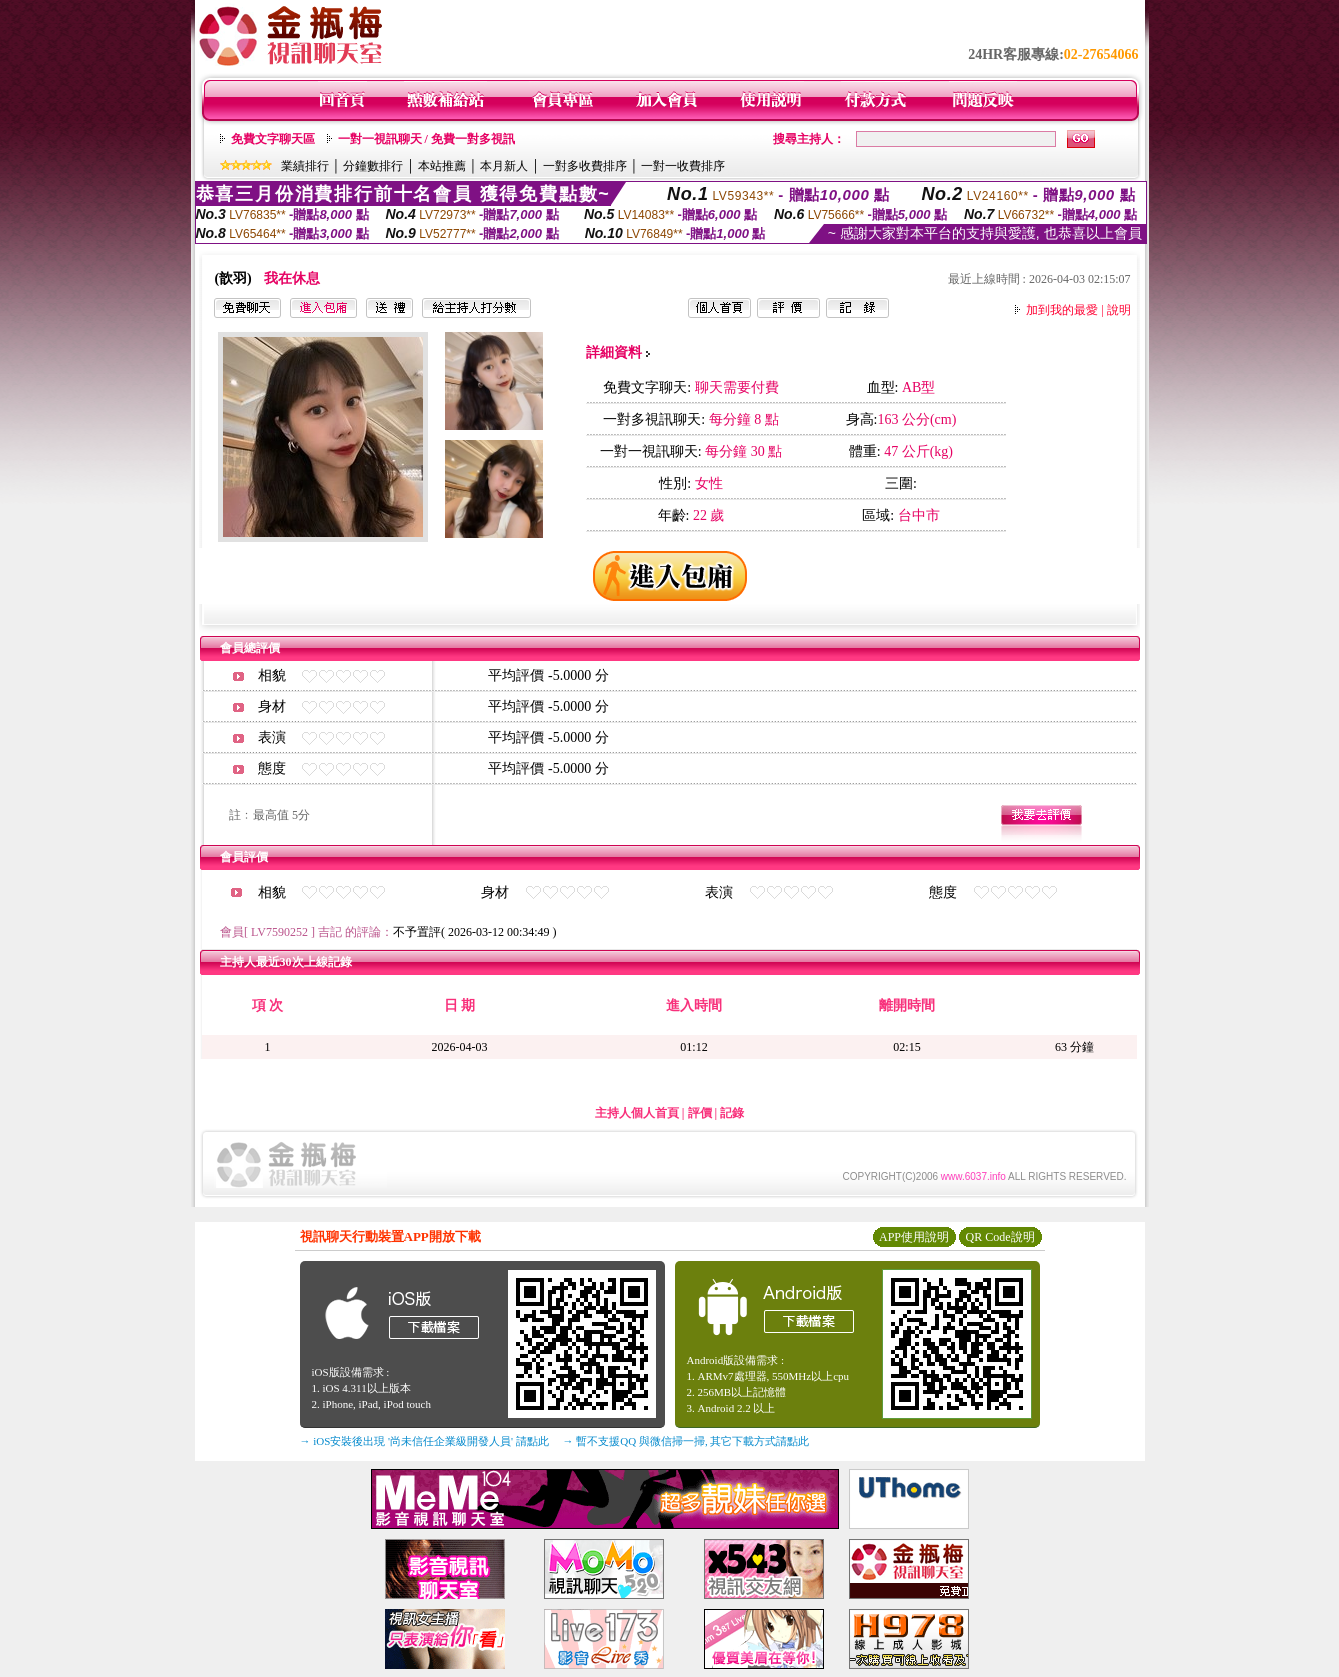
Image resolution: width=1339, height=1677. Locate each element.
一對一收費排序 (683, 166)
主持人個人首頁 (637, 1113)
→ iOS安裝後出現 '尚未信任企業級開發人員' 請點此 (424, 1441)
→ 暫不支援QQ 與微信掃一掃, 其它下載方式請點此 (686, 1441)
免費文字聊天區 (273, 139)
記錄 (732, 1113)
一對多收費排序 (585, 166)
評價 (700, 1113)
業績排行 (305, 166)
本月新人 (504, 166)
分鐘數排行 (373, 166)
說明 (1119, 310)
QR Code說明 (1000, 1237)
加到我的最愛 (1062, 310)
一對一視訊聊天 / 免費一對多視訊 (426, 139)
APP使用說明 (914, 1237)
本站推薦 (442, 166)
